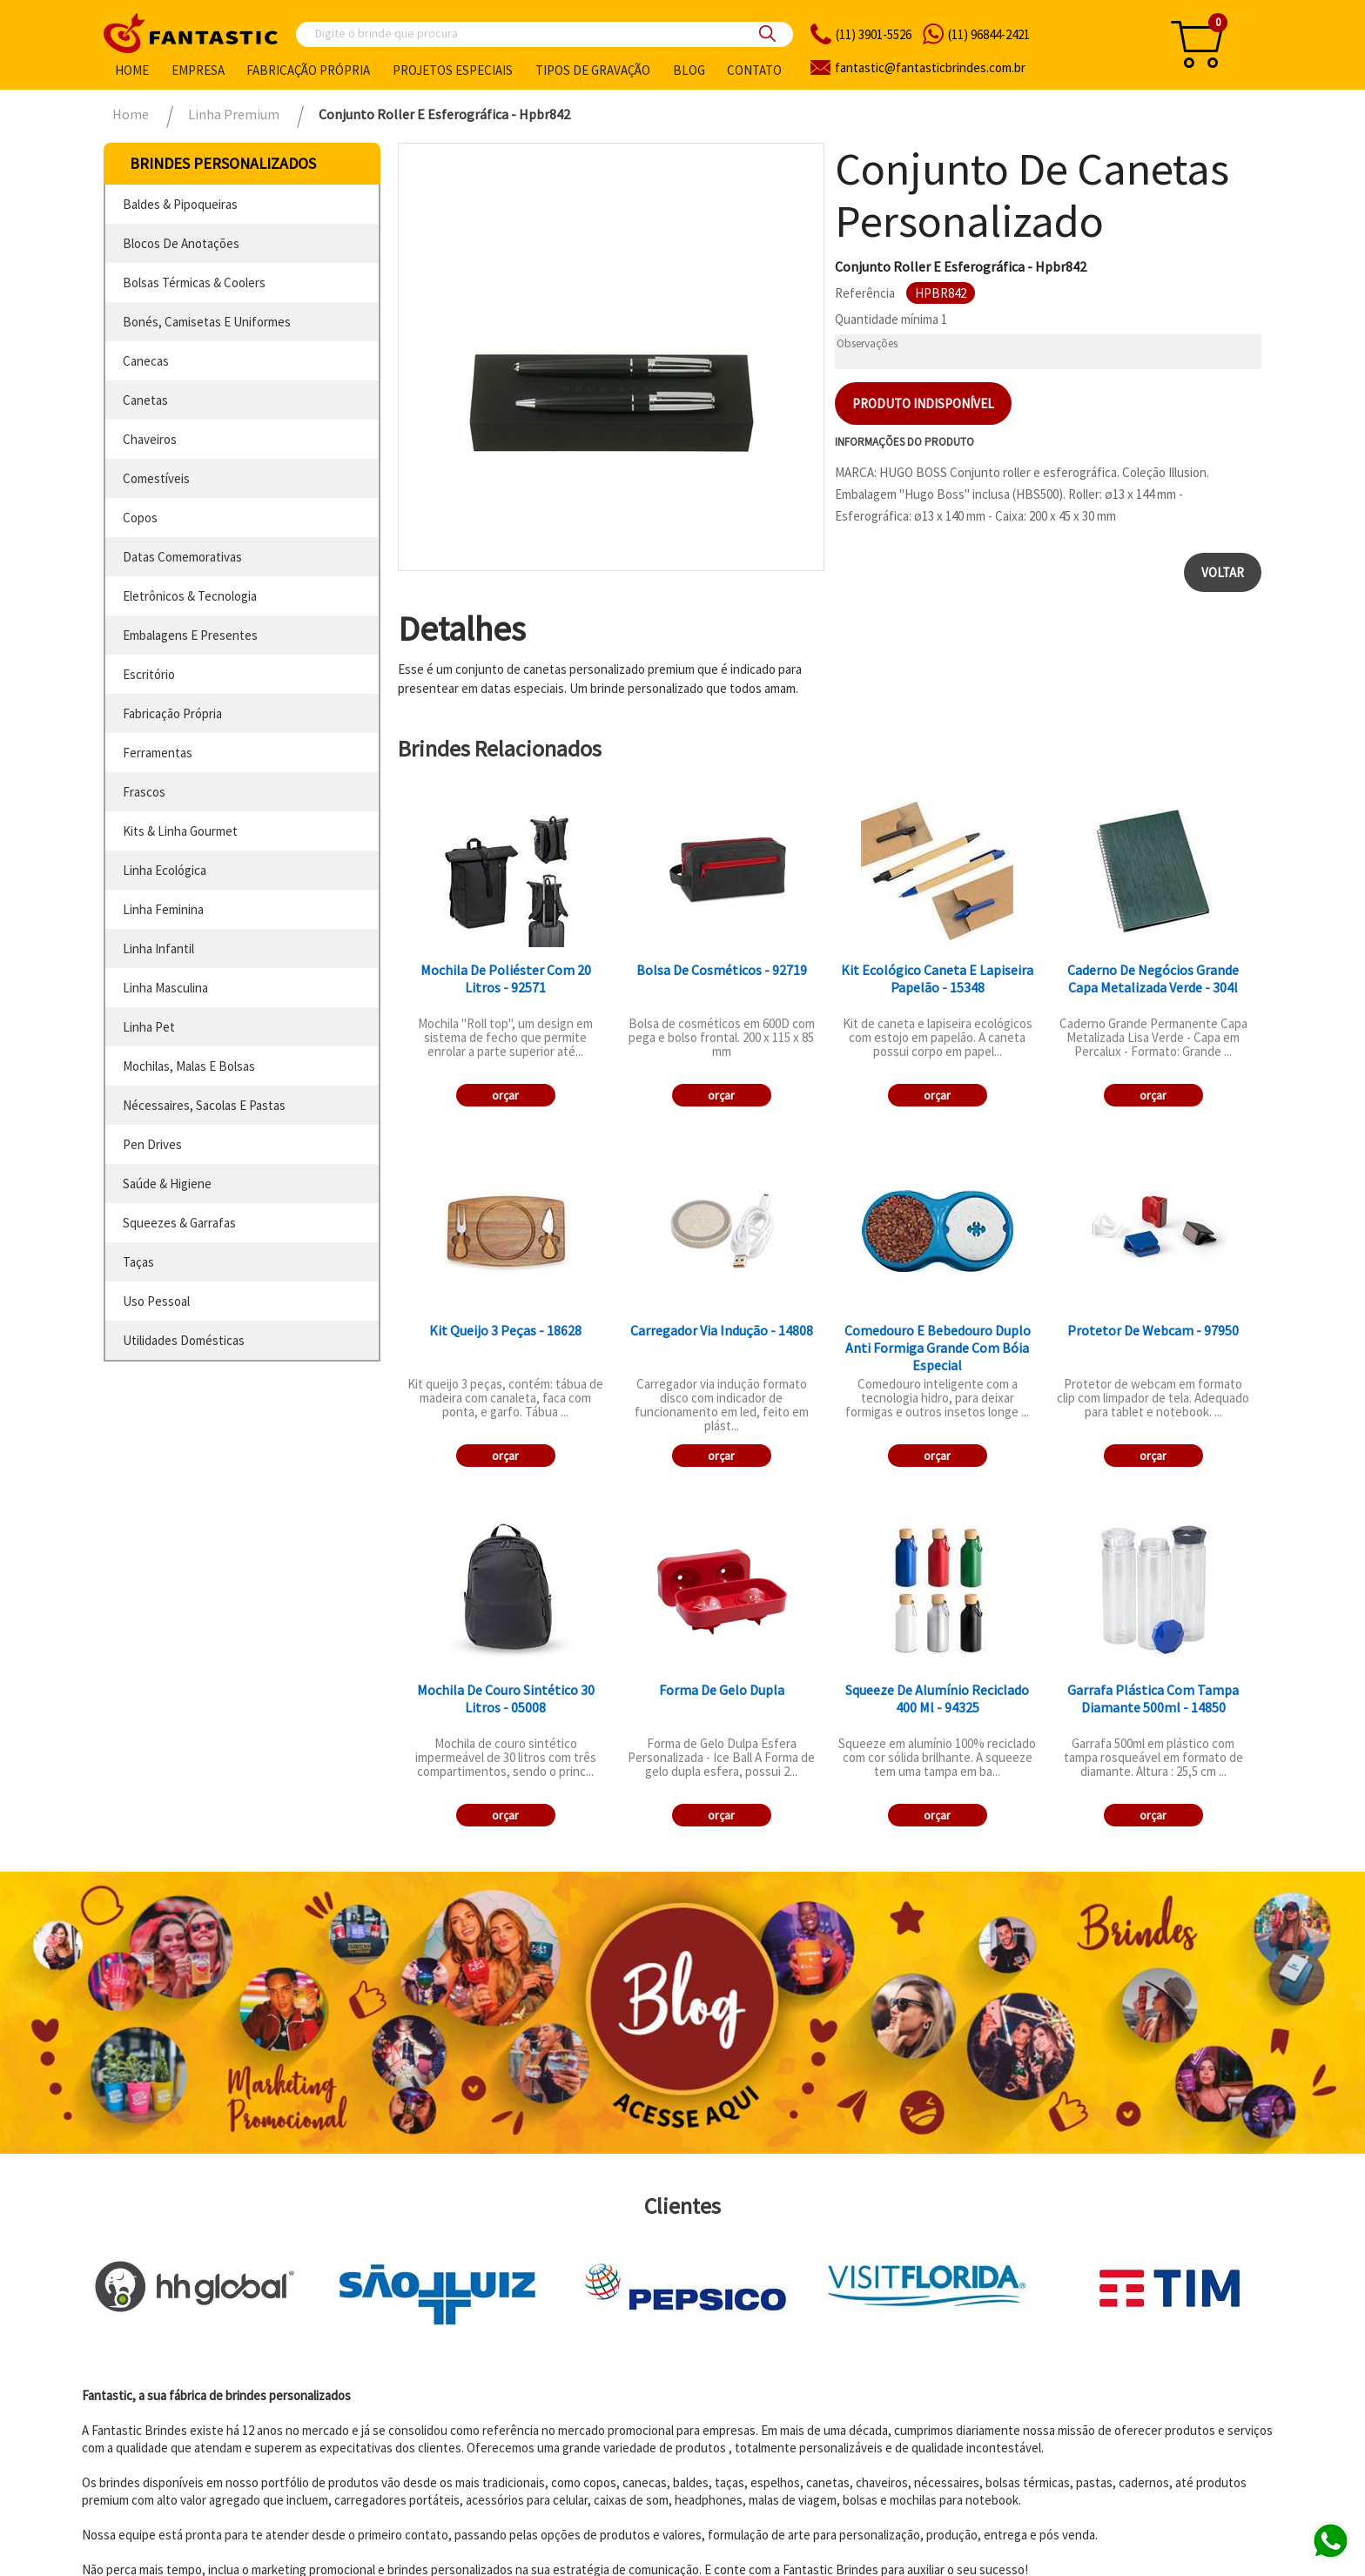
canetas (145, 400)
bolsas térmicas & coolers (194, 282)
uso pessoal (156, 1301)
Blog (689, 70)
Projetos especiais (453, 70)
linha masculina (165, 987)
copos (140, 517)
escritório (149, 674)
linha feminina (163, 909)
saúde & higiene (167, 1183)
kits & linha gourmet (180, 831)
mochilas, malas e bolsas (189, 1066)
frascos (144, 792)
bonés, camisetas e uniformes (207, 321)
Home (132, 70)
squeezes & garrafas (179, 1222)
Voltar (1222, 572)
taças (138, 1262)
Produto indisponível (923, 403)
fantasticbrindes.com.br (930, 67)
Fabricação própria (308, 70)
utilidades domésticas (184, 1340)
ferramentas (157, 752)
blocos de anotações (181, 243)
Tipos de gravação (592, 70)
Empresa (198, 70)
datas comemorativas (182, 556)
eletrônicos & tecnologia (190, 596)
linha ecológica (164, 870)
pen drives (152, 1144)
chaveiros (150, 439)
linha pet (149, 1027)
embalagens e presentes (190, 635)
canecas (146, 361)
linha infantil (158, 948)
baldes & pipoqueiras (180, 204)
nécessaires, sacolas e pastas (204, 1105)
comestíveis (156, 478)
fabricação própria (172, 713)
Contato (754, 70)
